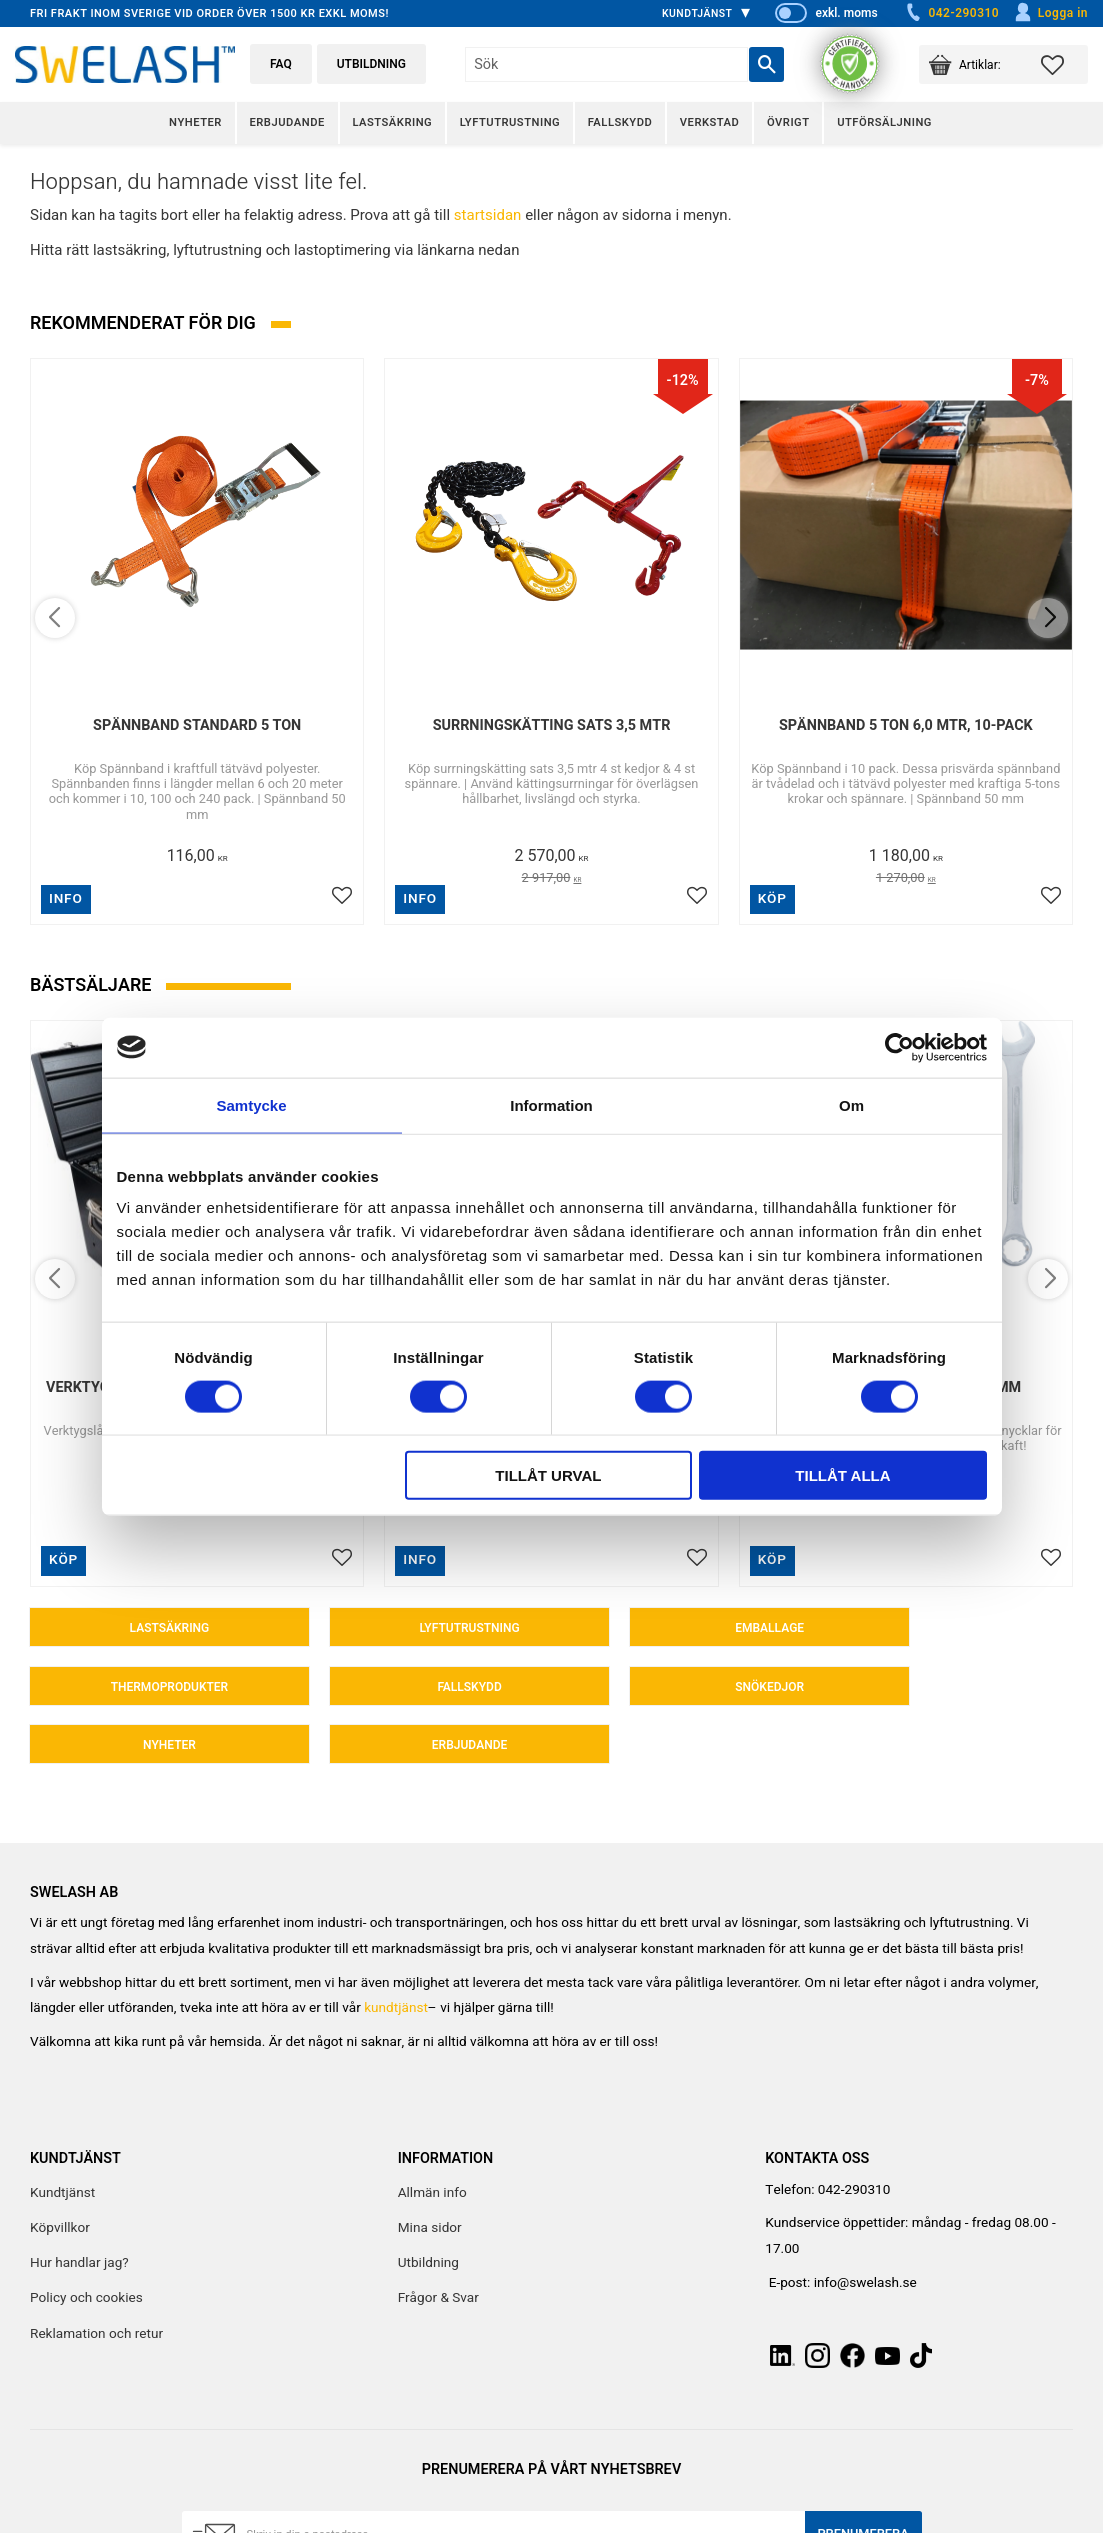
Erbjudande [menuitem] (286, 122)
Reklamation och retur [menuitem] (96, 2278)
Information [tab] (551, 1104)
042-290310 (951, 13)
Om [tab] (851, 1104)
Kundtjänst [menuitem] (697, 13)
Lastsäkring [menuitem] (392, 122)
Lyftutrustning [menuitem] (510, 122)
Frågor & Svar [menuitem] (438, 2242)
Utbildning (371, 64)
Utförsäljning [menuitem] (884, 122)
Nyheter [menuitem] (195, 122)
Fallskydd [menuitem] (620, 122)
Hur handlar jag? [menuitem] (79, 2207)
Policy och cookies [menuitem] (86, 2242)
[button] (1064, 64)
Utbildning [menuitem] (428, 2207)
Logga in (1050, 13)
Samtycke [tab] (251, 1104)
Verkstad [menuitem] (709, 122)
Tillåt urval (548, 1475)
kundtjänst (396, 1952)
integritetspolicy (432, 2519)
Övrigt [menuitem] (788, 122)
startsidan (488, 215)
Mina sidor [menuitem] (430, 2172)
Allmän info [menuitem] (432, 2137)
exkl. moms (846, 13)
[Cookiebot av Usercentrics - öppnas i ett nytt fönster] (899, 1047)
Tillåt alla (842, 1475)
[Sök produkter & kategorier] (606, 64)
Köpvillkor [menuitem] (60, 2172)
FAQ (281, 64)
